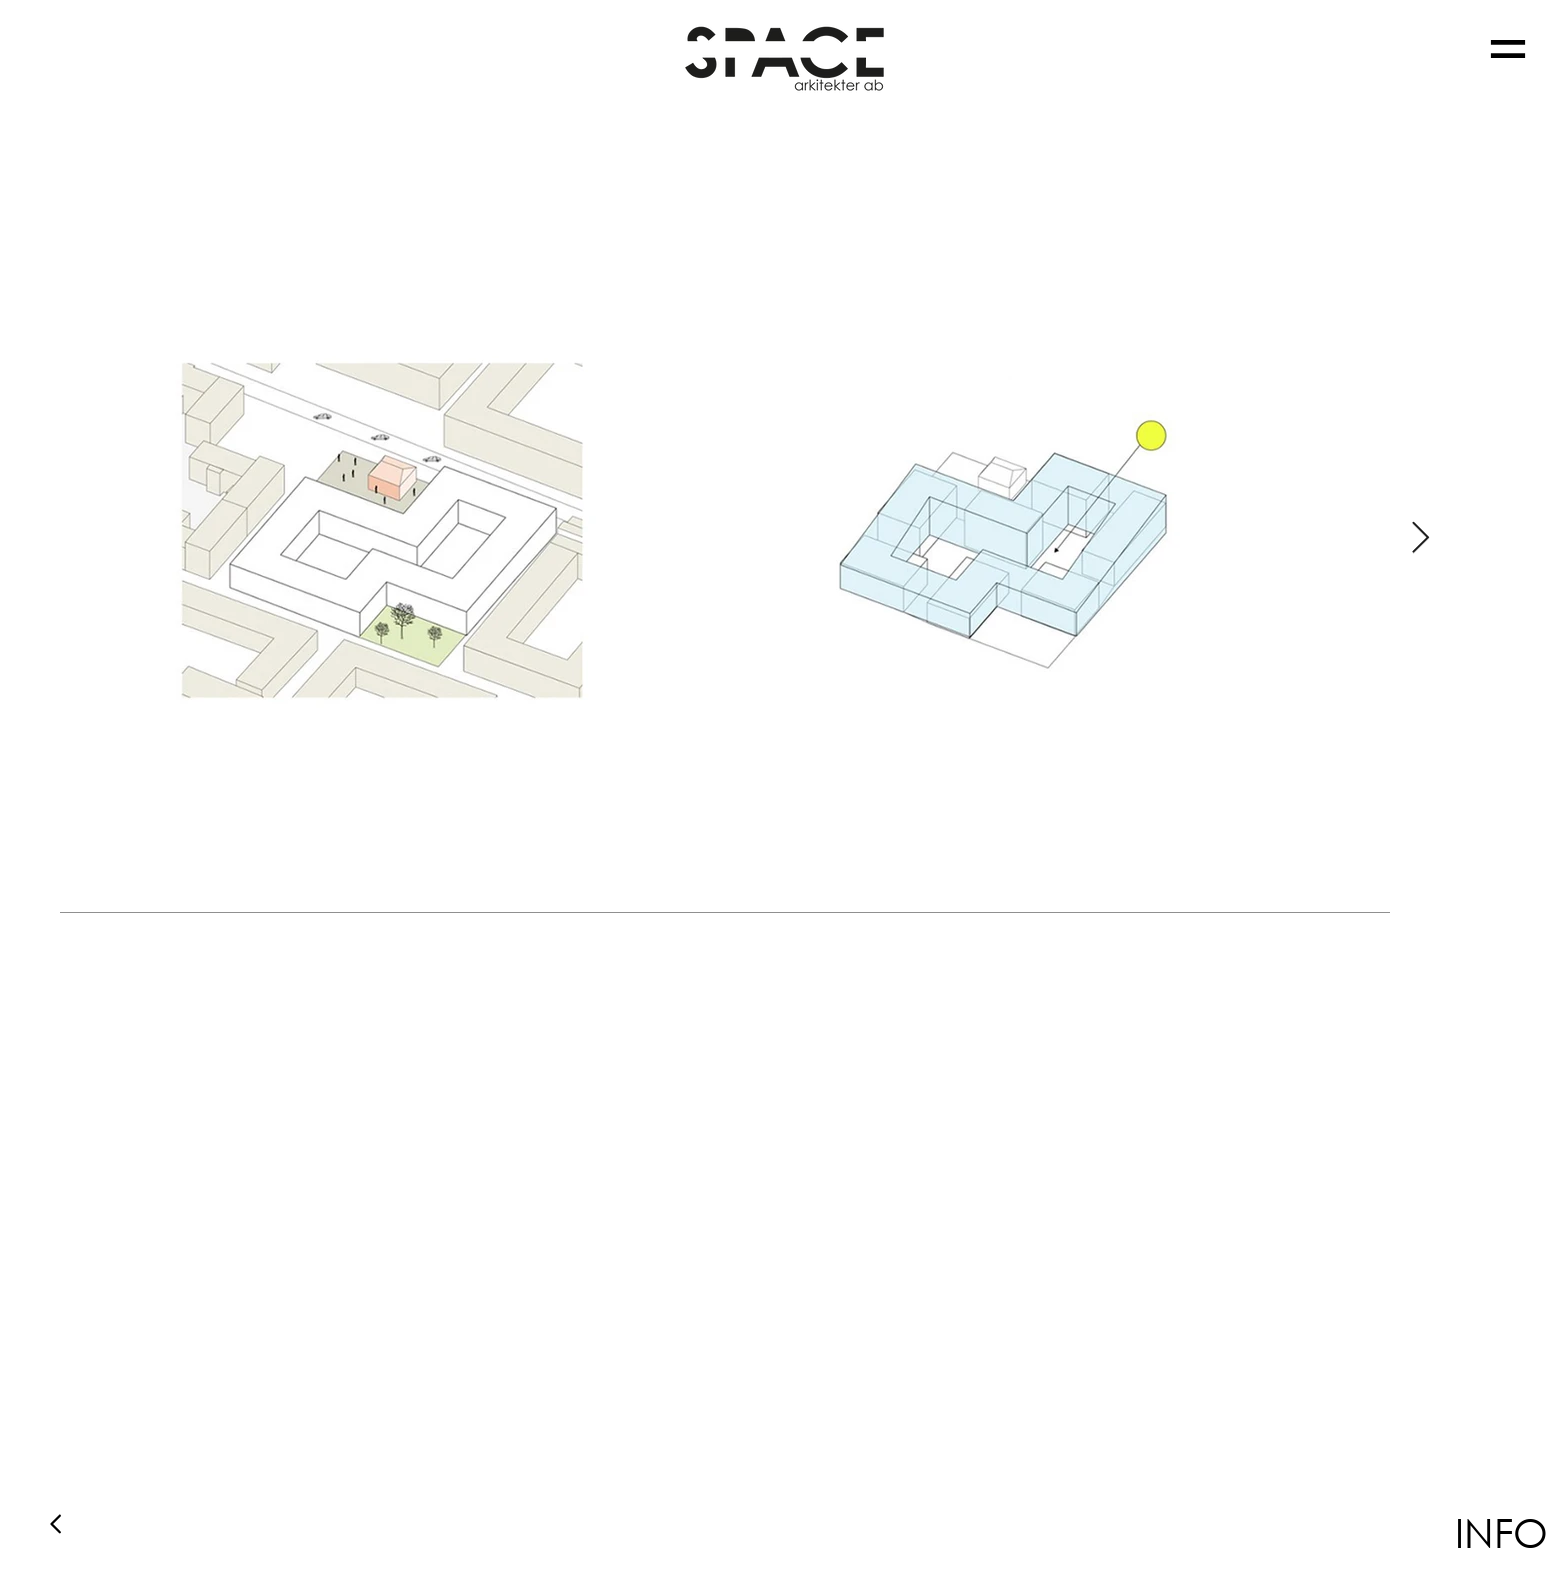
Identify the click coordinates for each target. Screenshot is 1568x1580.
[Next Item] (1420, 539)
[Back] (57, 1523)
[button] (1508, 49)
